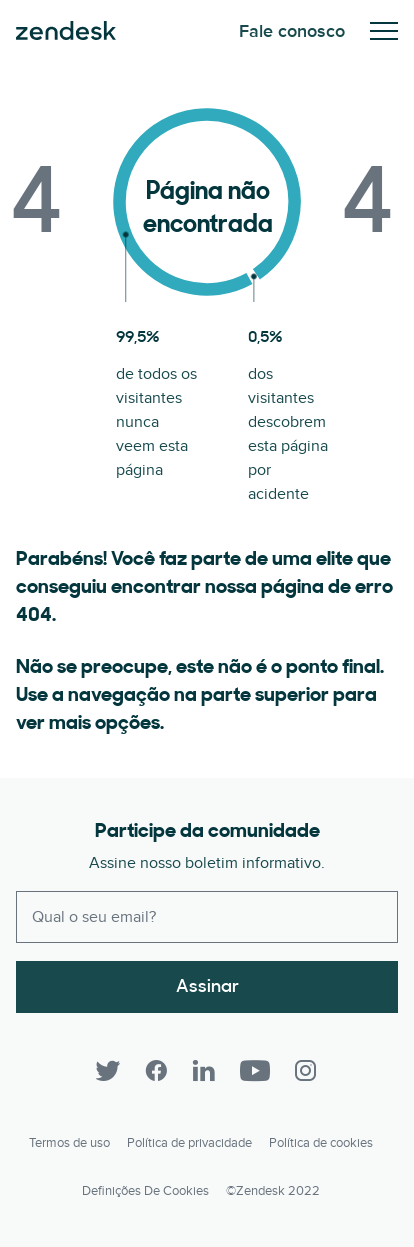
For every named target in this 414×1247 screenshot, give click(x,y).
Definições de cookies (145, 1191)
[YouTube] (255, 1071)
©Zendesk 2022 (273, 1191)
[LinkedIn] (204, 1071)
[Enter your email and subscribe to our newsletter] (207, 917)
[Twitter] (108, 1071)
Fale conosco (292, 31)
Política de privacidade (189, 1143)
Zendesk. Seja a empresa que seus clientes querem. (66, 31)
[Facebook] (156, 1071)
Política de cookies (321, 1143)
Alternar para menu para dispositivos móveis (384, 31)
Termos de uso (69, 1143)
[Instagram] (306, 1071)
